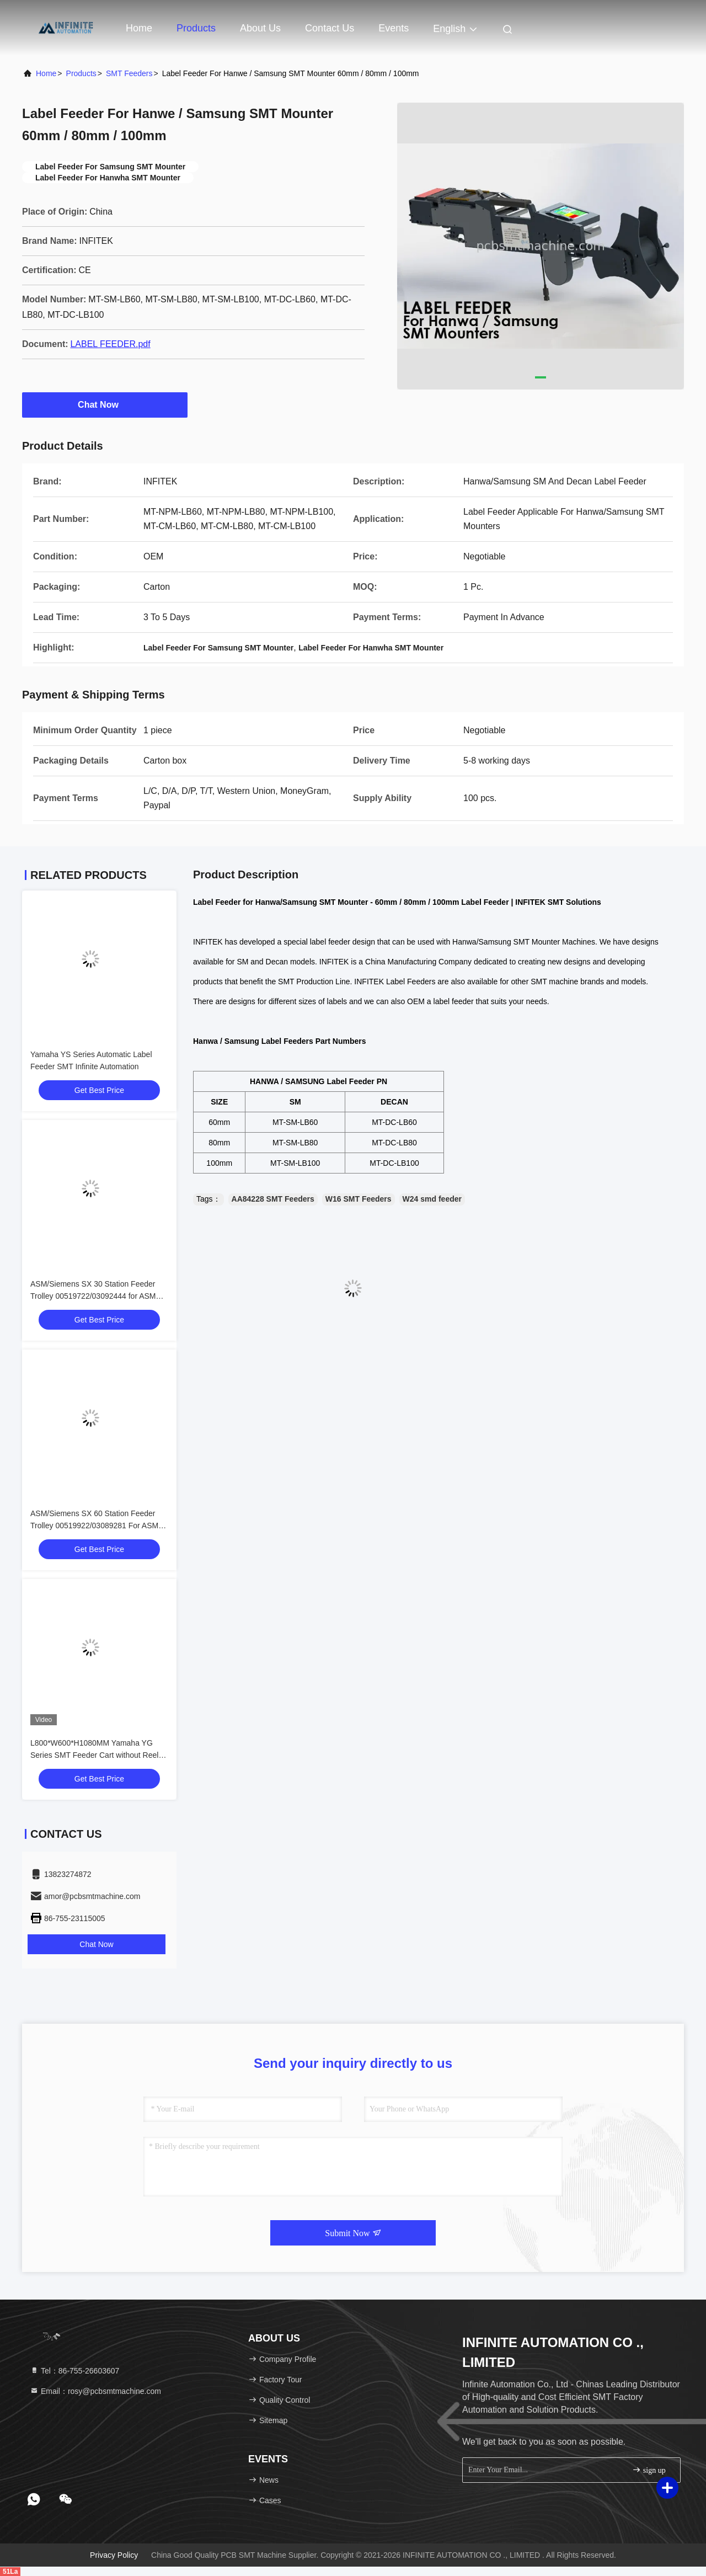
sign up (648, 2469)
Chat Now (105, 404)
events (393, 28)
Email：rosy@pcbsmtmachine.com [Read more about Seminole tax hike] (95, 2391)
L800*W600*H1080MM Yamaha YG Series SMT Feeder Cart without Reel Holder (94, 1755)
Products (196, 28)
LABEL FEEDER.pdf (110, 344)
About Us (260, 28)
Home (139, 28)
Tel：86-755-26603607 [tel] (74, 2370)
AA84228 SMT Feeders (273, 1198)
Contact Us (329, 28)
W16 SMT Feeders (358, 1198)
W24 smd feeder (432, 1198)
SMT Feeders (129, 73)
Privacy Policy (114, 2555)
